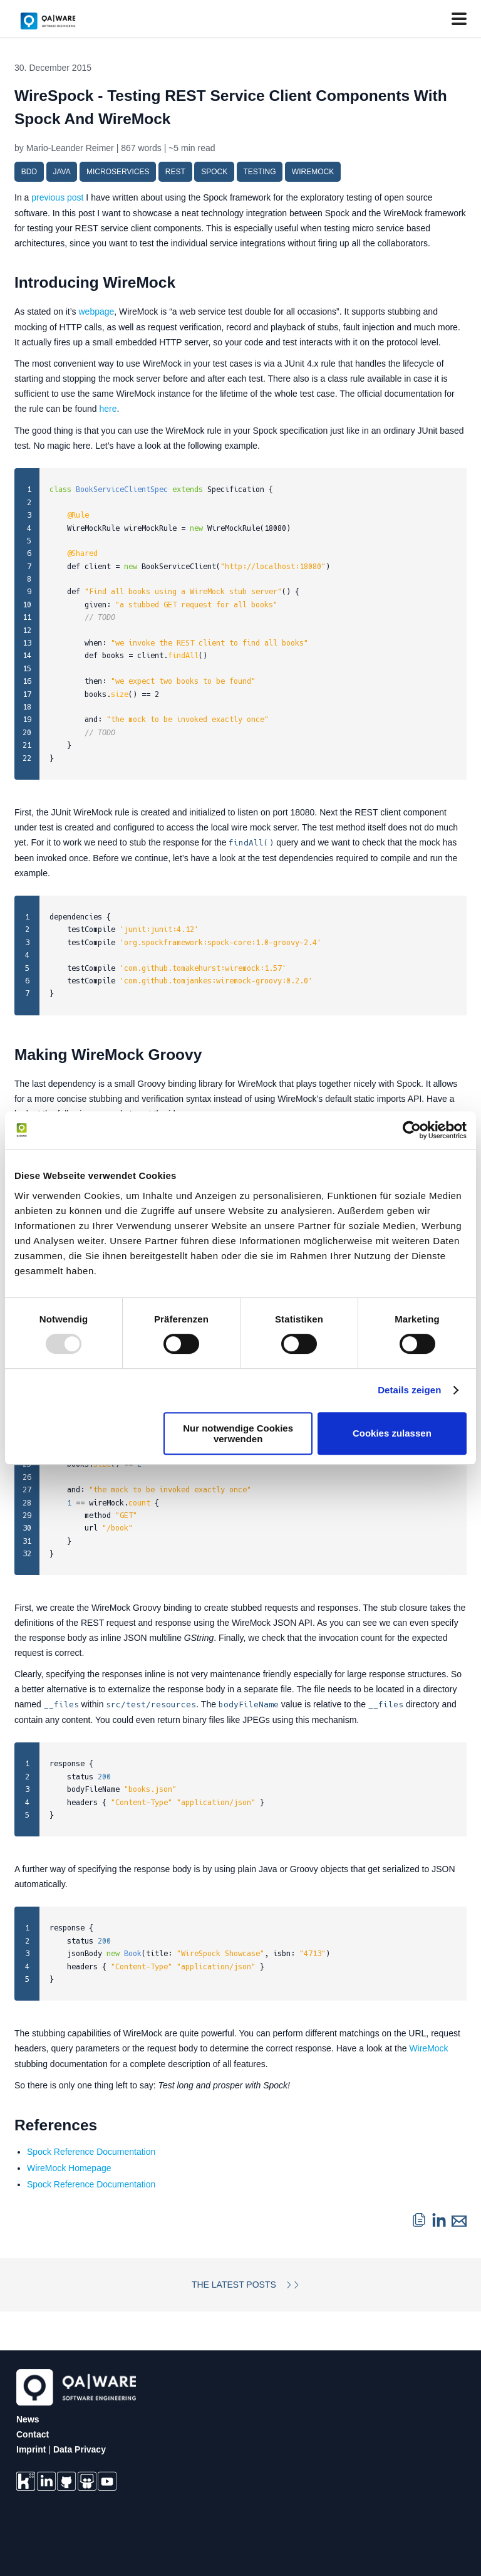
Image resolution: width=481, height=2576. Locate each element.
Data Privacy (79, 2447)
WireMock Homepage (69, 2165)
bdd (29, 171)
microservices (117, 171)
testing (259, 171)
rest (175, 171)
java (61, 171)
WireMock (428, 2047)
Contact (32, 2432)
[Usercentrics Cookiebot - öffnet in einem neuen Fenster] (412, 1130)
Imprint (31, 2447)
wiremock (313, 171)
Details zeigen (409, 1390)
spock (214, 171)
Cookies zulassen (392, 1433)
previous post (57, 197)
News (27, 2417)
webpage (97, 311)
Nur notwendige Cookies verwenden (238, 1433)
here (107, 408)
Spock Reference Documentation (91, 2149)
